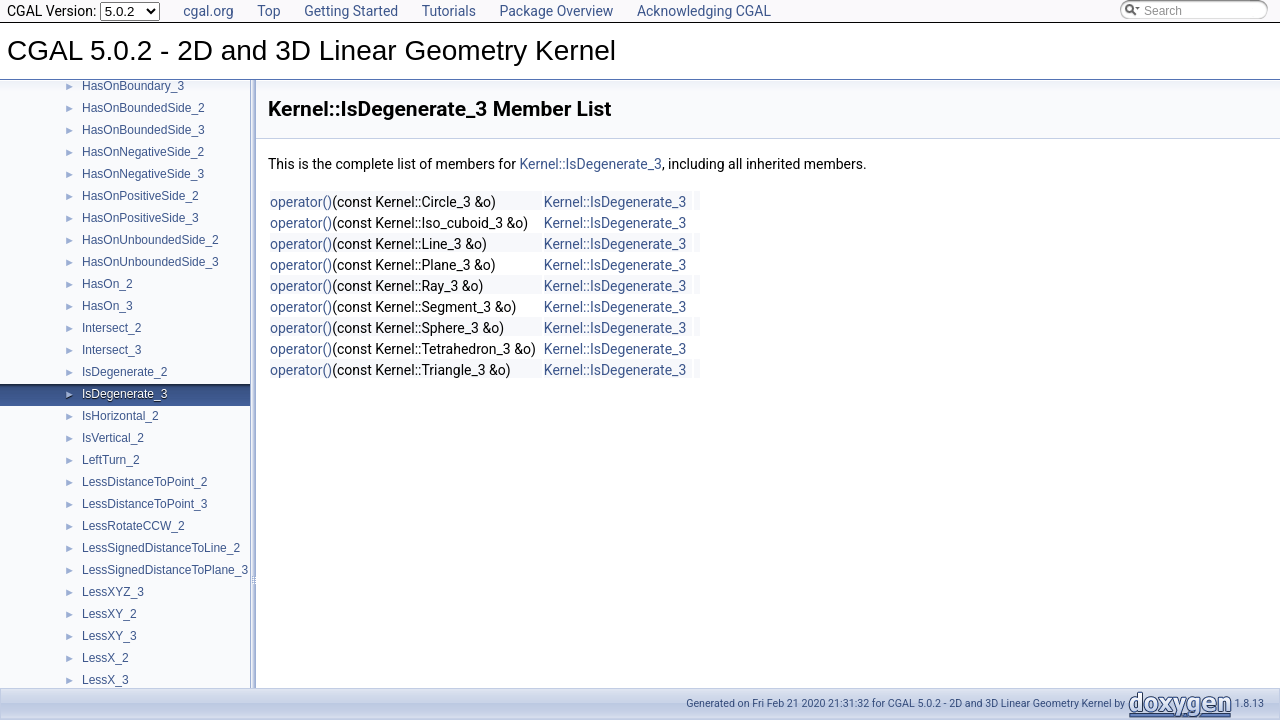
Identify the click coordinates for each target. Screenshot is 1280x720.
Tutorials (449, 11)
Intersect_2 (111, 328)
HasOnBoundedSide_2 (143, 108)
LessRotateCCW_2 (133, 526)
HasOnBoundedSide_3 (143, 130)
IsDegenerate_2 (124, 372)
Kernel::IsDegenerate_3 (590, 164)
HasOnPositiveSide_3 (140, 218)
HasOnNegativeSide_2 (143, 152)
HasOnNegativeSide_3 (143, 174)
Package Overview (556, 11)
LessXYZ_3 (113, 592)
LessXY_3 (109, 636)
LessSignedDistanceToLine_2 (161, 548)
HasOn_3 (107, 306)
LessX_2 (105, 658)
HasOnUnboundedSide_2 (150, 240)
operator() (301, 202)
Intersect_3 (111, 350)
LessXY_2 (109, 614)
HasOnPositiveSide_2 (140, 196)
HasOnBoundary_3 (133, 86)
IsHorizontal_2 (120, 416)
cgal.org (208, 11)
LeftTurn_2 (111, 460)
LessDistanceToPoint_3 (144, 504)
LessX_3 (105, 680)
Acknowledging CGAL (704, 11)
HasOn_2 (107, 284)
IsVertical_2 (113, 438)
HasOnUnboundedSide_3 (150, 262)
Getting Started (351, 11)
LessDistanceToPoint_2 (144, 482)
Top (269, 11)
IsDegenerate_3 (124, 394)
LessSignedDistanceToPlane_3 (165, 570)
